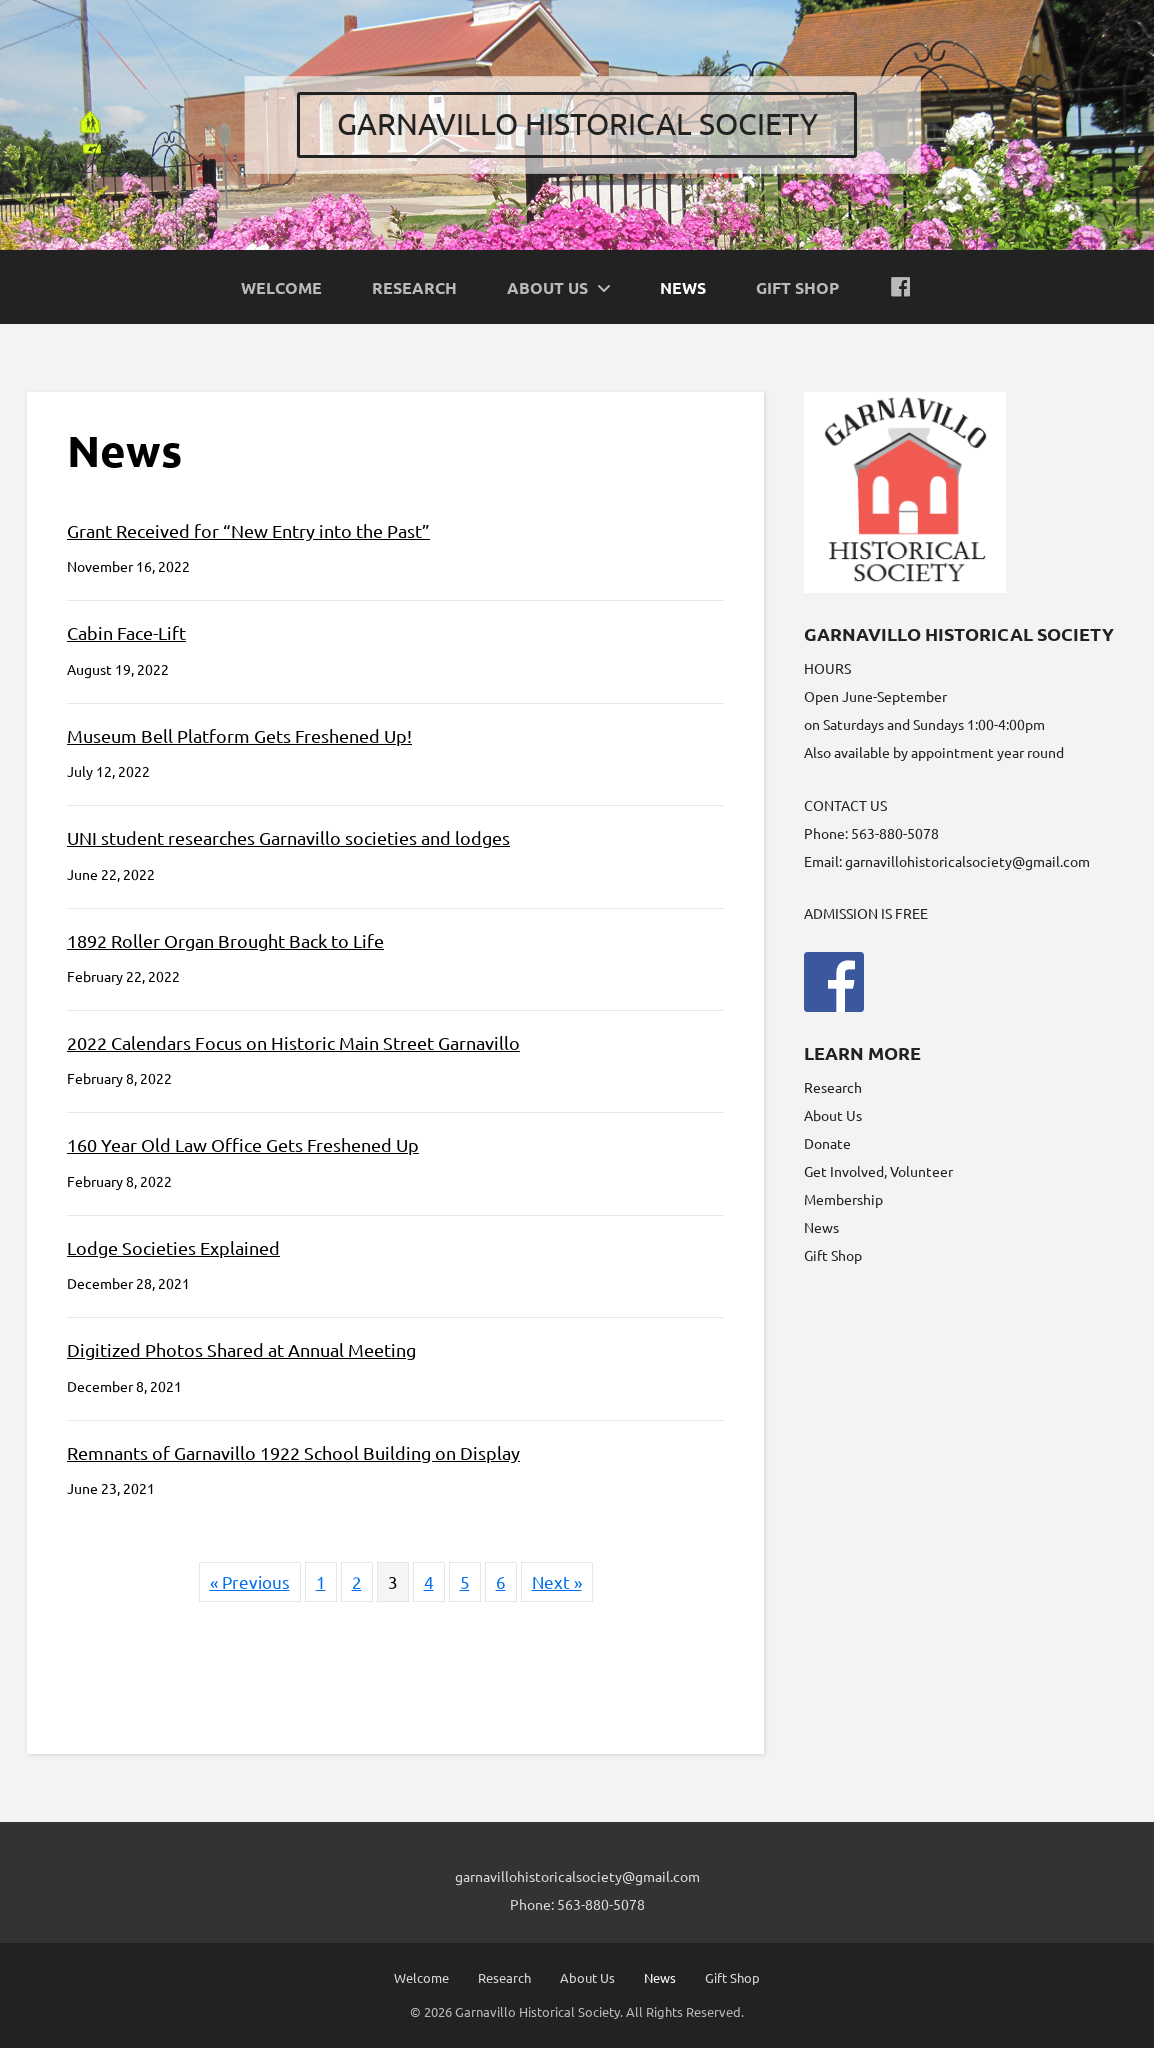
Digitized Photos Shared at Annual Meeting (241, 1349)
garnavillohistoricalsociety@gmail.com (967, 861)
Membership (843, 1199)
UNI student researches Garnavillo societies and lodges (288, 837)
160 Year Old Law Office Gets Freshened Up (243, 1144)
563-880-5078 (601, 1904)
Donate (827, 1143)
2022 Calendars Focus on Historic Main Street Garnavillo (293, 1042)
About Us (833, 1115)
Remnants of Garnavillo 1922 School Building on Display (293, 1452)
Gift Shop (833, 1255)
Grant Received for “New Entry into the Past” (248, 530)
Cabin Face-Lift (126, 632)
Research (833, 1087)
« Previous (250, 1581)
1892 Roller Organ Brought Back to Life (225, 940)
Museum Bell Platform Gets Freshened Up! (239, 735)
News (821, 1227)
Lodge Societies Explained (173, 1247)
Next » (557, 1581)
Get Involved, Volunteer (878, 1171)
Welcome (421, 1977)
